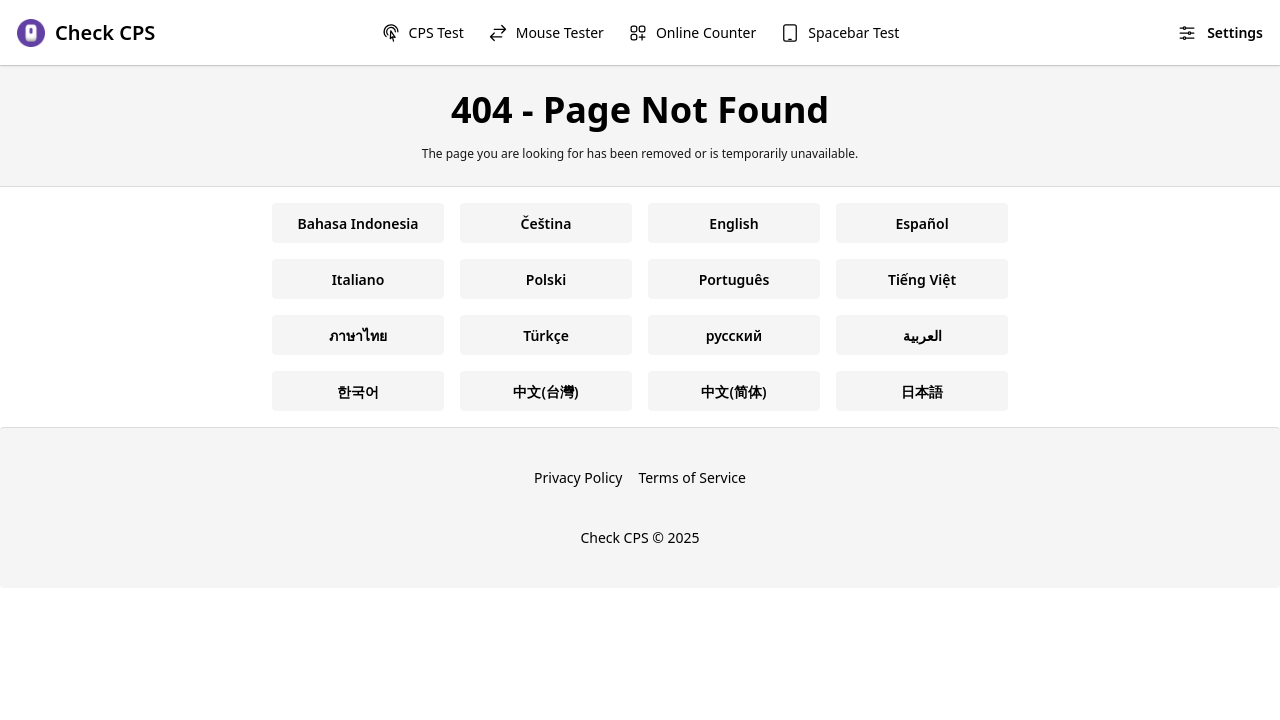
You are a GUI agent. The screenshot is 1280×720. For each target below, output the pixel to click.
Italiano (358, 279)
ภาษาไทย (358, 335)
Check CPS (614, 537)
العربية (922, 335)
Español (921, 223)
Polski (546, 279)
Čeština (546, 223)
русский (734, 335)
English (733, 223)
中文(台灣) (545, 391)
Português (734, 279)
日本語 (922, 391)
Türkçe (546, 335)
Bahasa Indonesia (358, 223)
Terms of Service (692, 477)
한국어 (358, 391)
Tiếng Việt (922, 279)
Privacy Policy (578, 477)
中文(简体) (733, 391)
